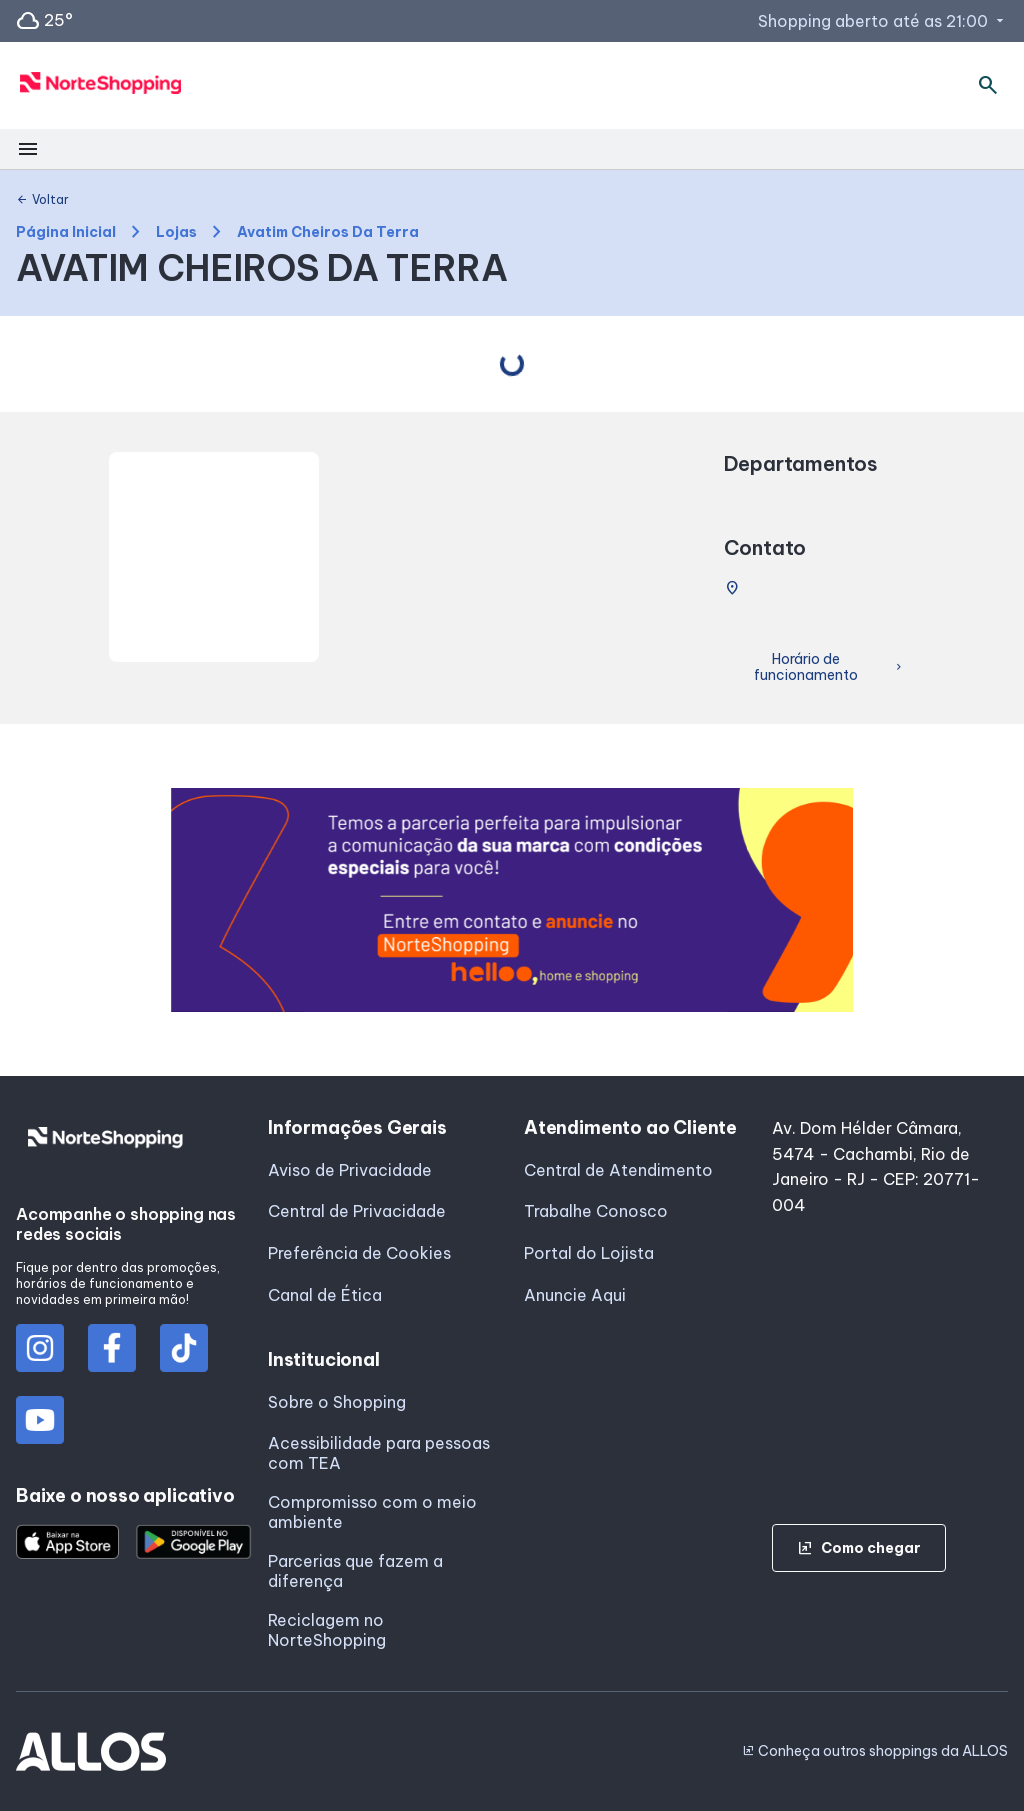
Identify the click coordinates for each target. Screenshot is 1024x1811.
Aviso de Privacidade (350, 1170)
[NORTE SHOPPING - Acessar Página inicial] (101, 86)
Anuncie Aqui (575, 1295)
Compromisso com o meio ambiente (372, 1512)
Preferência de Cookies (359, 1253)
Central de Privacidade (357, 1211)
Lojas (176, 232)
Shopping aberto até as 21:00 (883, 21)
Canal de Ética (325, 1295)
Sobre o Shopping (337, 1402)
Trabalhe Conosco (596, 1211)
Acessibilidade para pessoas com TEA (379, 1453)
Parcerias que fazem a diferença (355, 1571)
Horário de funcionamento (829, 667)
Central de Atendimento (618, 1170)
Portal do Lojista (589, 1253)
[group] (512, 900)
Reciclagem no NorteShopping (327, 1630)
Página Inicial (66, 232)
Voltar (42, 200)
